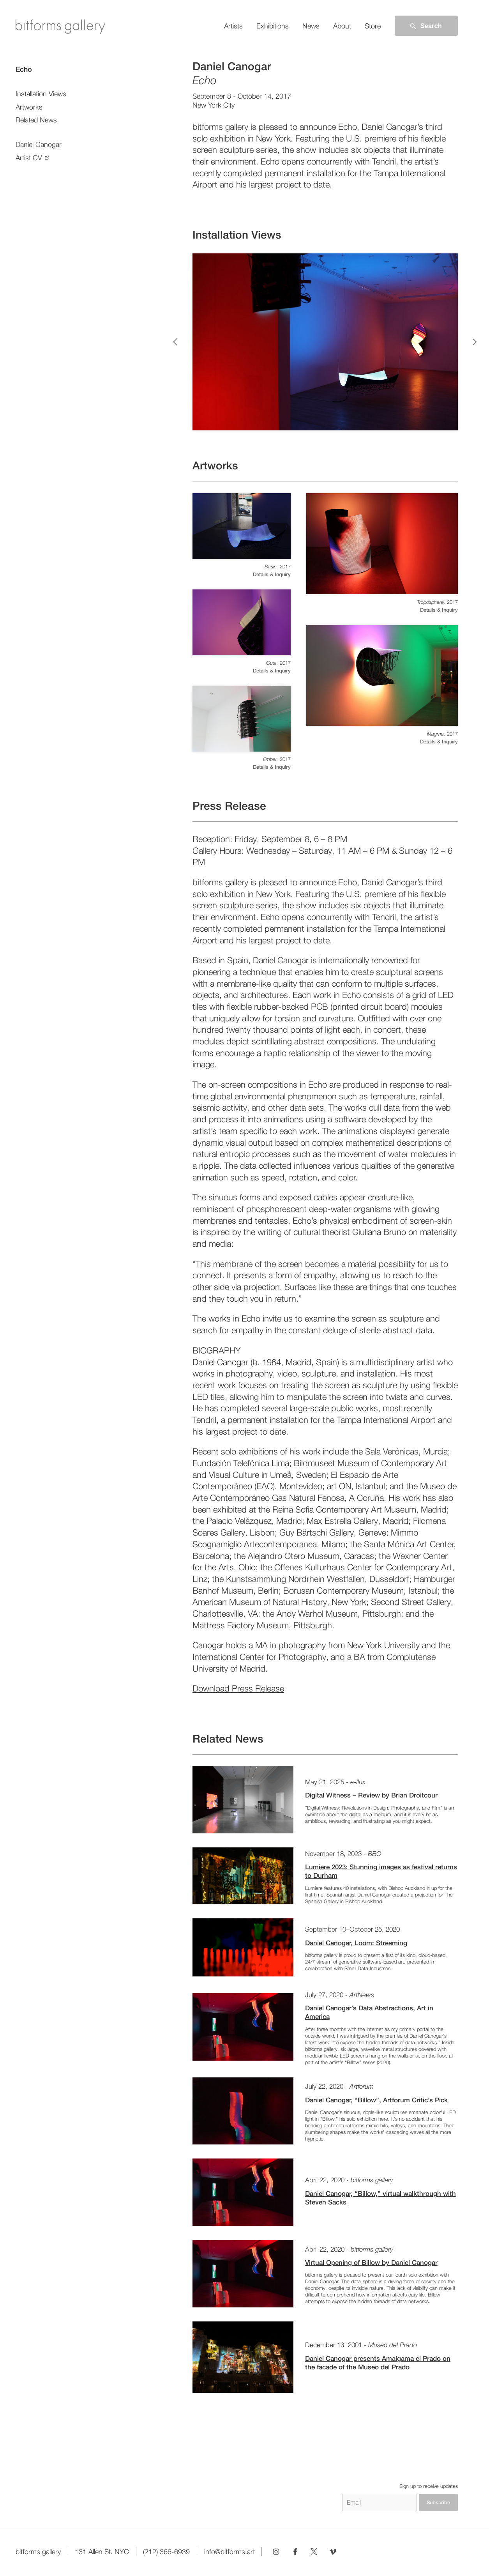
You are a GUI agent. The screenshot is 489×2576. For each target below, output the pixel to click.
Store (373, 25)
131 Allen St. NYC (102, 2551)
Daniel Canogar (39, 144)
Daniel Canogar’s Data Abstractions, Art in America (369, 2012)
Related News (36, 119)
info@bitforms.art (229, 2551)
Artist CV (29, 157)
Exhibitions (272, 25)
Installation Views (41, 93)
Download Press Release (238, 1688)
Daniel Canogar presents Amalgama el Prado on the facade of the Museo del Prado (377, 2362)
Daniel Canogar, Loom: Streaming (356, 1943)
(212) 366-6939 (166, 2551)
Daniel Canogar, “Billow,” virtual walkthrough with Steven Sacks (380, 2197)
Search (425, 26)
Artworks (29, 107)
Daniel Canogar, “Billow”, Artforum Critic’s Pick (376, 2100)
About (342, 25)
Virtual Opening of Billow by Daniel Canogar (371, 2262)
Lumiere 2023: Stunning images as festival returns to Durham (381, 1871)
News (311, 25)
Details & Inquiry (272, 574)
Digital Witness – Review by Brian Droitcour (371, 1795)
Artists (233, 25)
